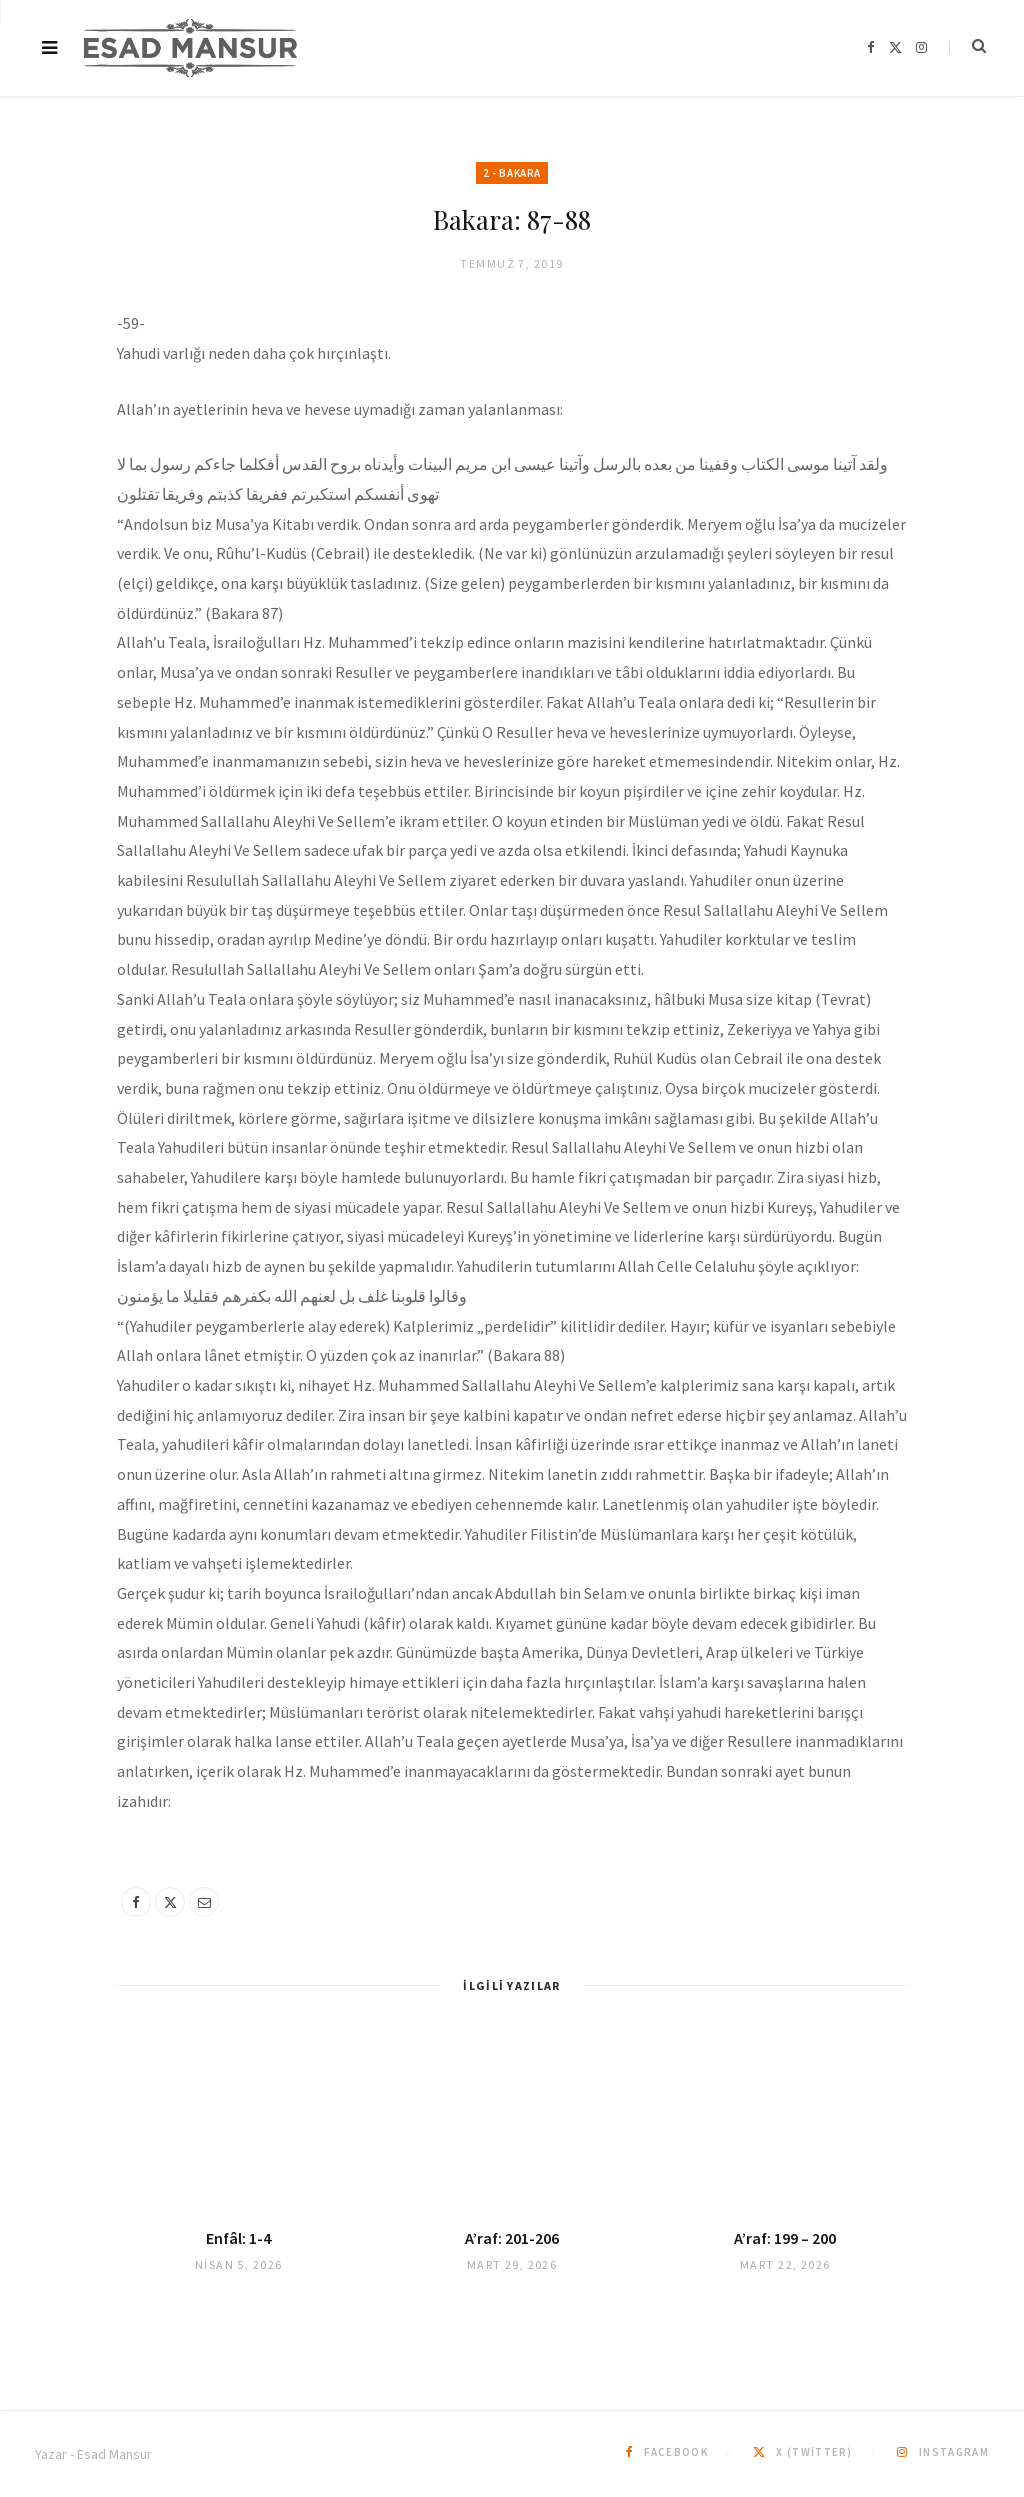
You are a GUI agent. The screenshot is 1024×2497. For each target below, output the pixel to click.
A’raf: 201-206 (512, 2238)
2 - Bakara (512, 173)
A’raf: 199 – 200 (785, 2238)
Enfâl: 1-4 (238, 2238)
